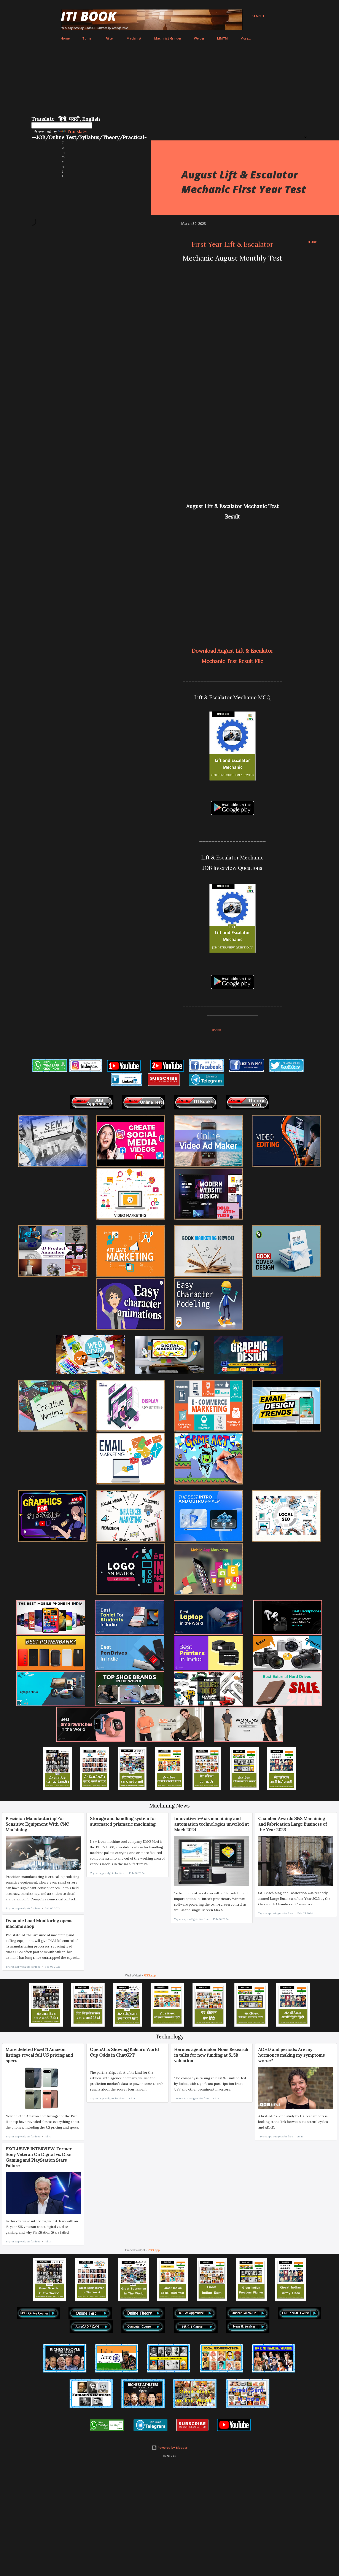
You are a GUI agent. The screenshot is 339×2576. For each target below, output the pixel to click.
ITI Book (88, 16)
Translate (72, 131)
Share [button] (312, 242)
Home (65, 38)
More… (245, 38)
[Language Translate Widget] (61, 125)
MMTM (222, 38)
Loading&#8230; (232, 373)
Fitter (109, 38)
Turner (87, 38)
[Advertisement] (169, 83)
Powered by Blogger (170, 2448)
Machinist (134, 38)
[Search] (258, 16)
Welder (199, 38)
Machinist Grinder (167, 38)
